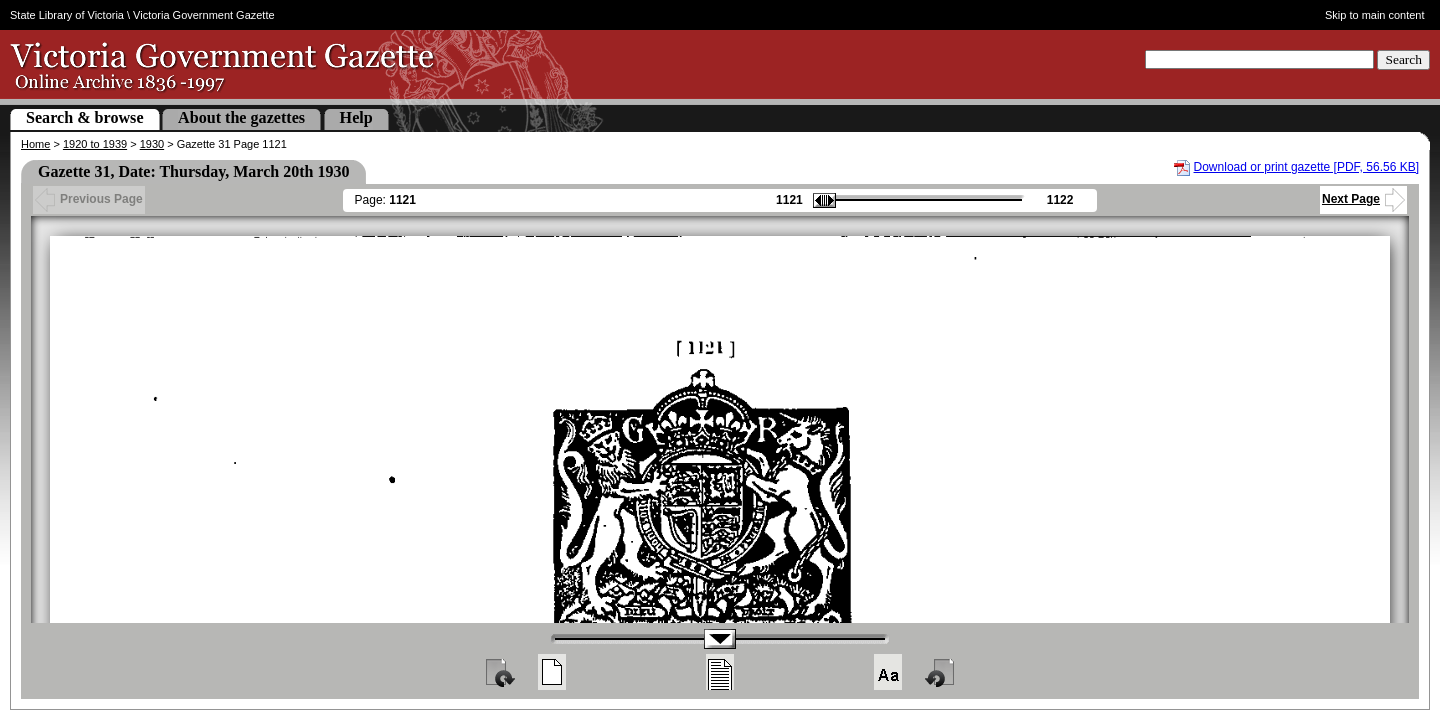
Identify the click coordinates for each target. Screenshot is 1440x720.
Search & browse (85, 117)
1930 (152, 144)
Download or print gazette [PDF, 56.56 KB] (1306, 167)
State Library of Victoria (67, 15)
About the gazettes (241, 117)
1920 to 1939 (95, 144)
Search (1403, 59)
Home (35, 144)
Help (356, 117)
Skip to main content (1375, 15)
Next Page (1363, 199)
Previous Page (89, 199)
